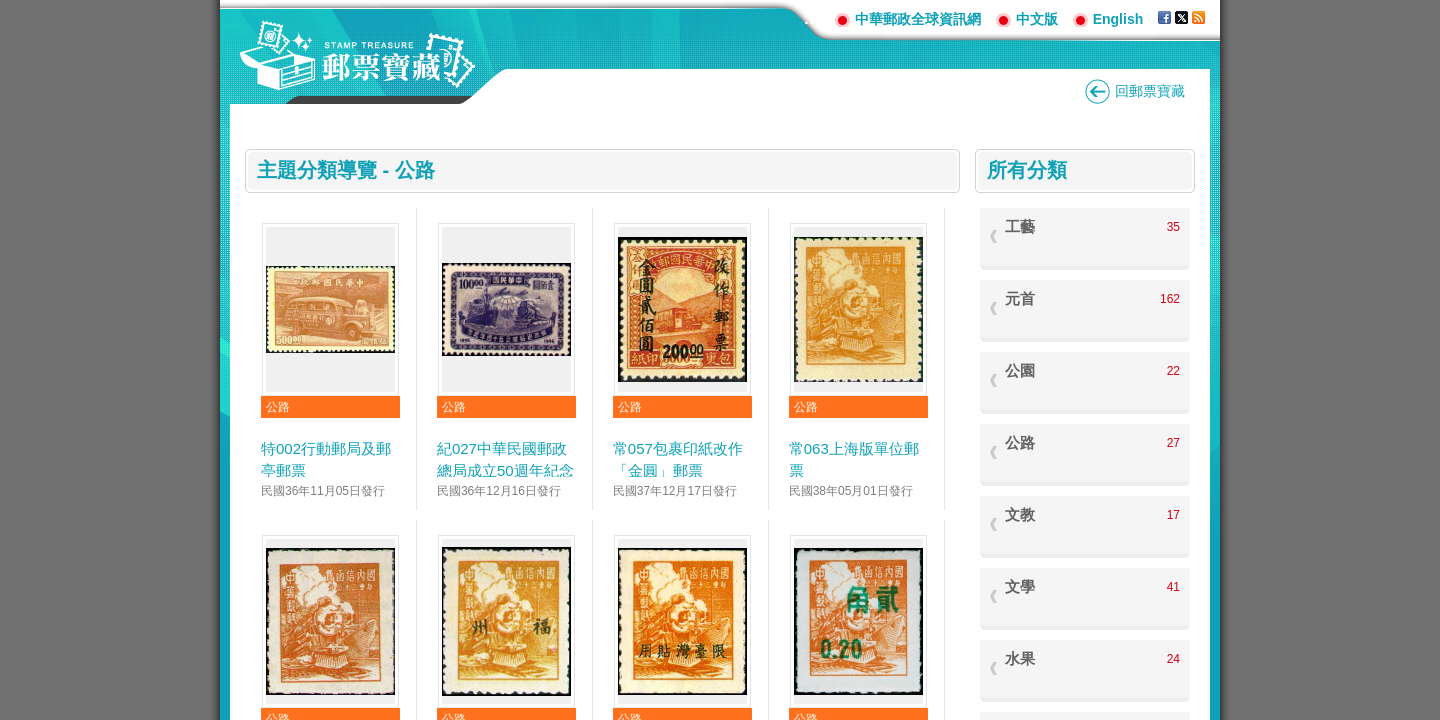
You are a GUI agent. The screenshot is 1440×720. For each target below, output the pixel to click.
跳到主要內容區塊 (10, 10)
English (1118, 19)
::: (812, 18)
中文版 (1037, 19)
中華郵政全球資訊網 (918, 19)
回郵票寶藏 (1150, 91)
